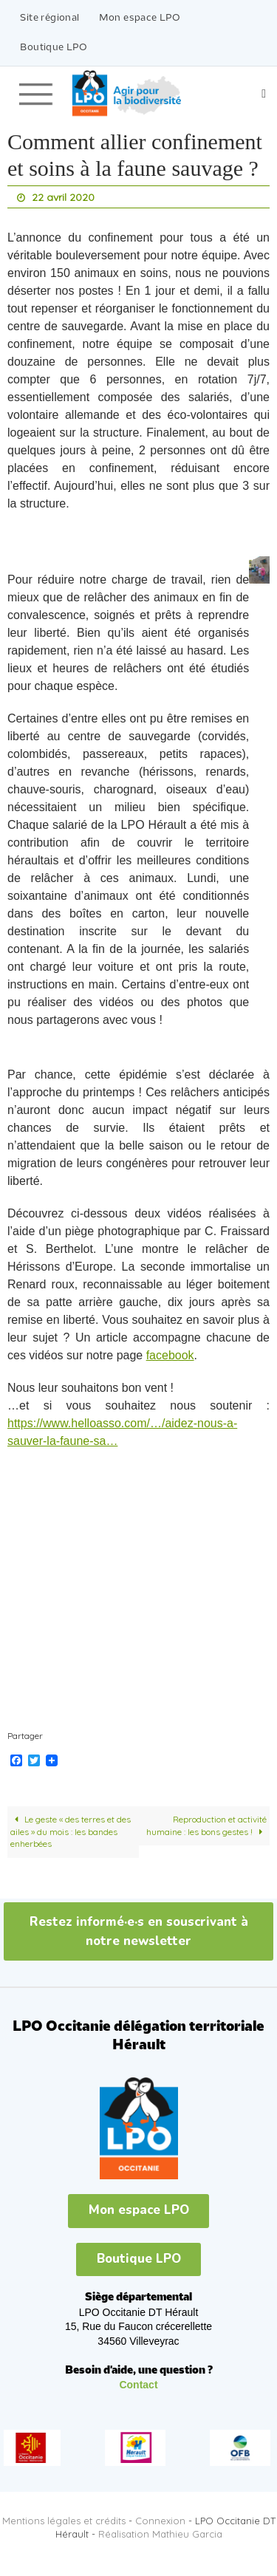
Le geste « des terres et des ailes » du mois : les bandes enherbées (70, 1831)
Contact (138, 2385)
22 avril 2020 (63, 197)
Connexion (160, 2521)
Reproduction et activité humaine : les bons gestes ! (206, 1825)
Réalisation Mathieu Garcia (160, 2534)
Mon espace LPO (140, 18)
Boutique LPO (53, 48)
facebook (170, 1355)
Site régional (49, 18)
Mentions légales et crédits (64, 2521)
